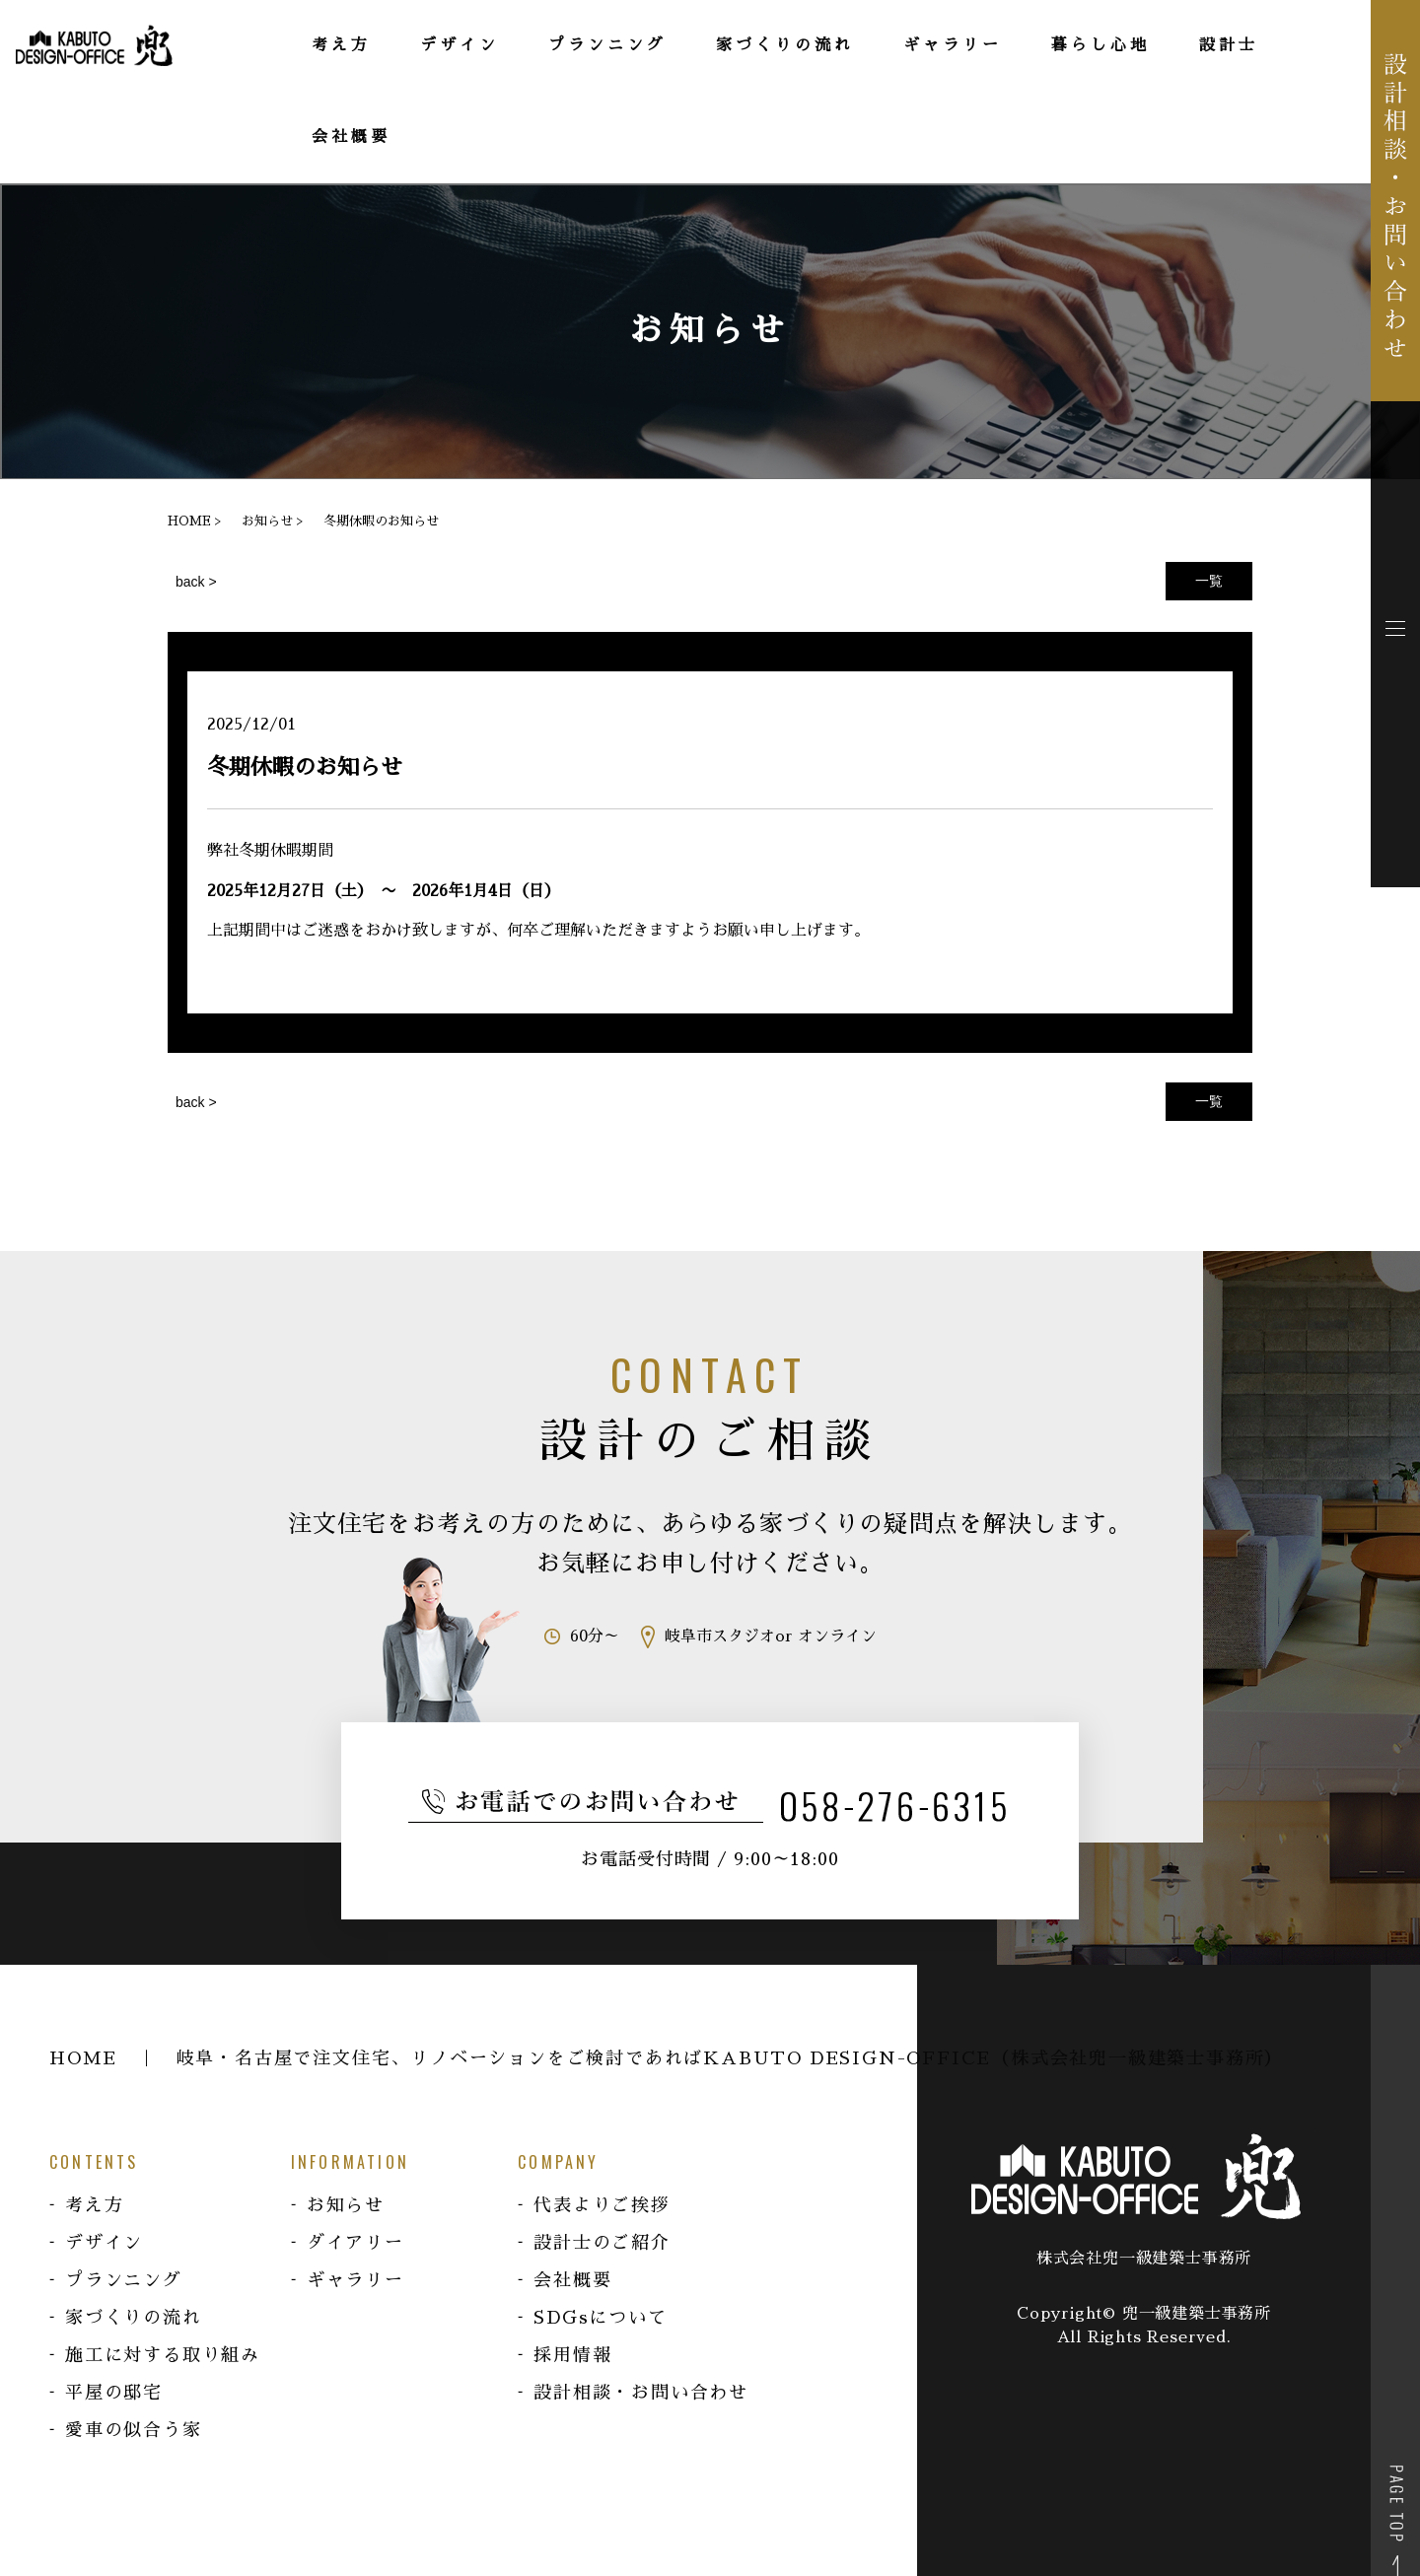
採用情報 (572, 2355)
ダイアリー (355, 2243)
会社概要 (572, 2280)
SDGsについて (600, 2318)
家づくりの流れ (133, 2318)
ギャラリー (355, 2280)
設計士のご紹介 (602, 2243)
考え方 (94, 2205)
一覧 (1209, 581)
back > (196, 582)
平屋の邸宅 (114, 2393)
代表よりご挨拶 (602, 2205)
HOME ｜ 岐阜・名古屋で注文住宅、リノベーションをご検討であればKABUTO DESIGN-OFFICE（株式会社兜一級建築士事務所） (666, 2058)
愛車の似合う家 (133, 2430)
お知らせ (346, 2205)
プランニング (123, 2280)
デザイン (104, 2243)
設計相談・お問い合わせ (640, 2393)
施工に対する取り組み (162, 2355)
